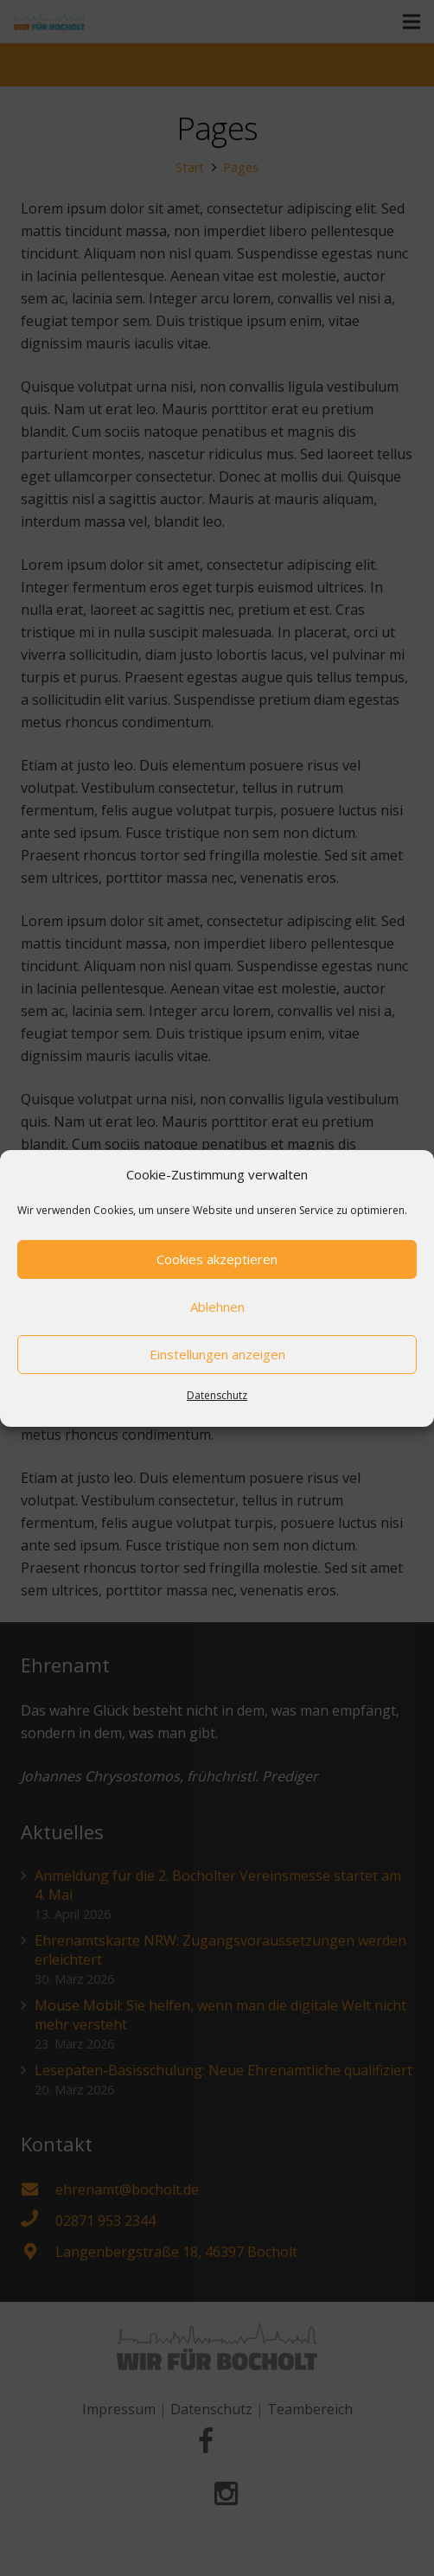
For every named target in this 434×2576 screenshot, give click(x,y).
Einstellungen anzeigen (217, 1354)
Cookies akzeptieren (217, 1259)
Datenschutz (217, 1395)
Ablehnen (217, 1306)
